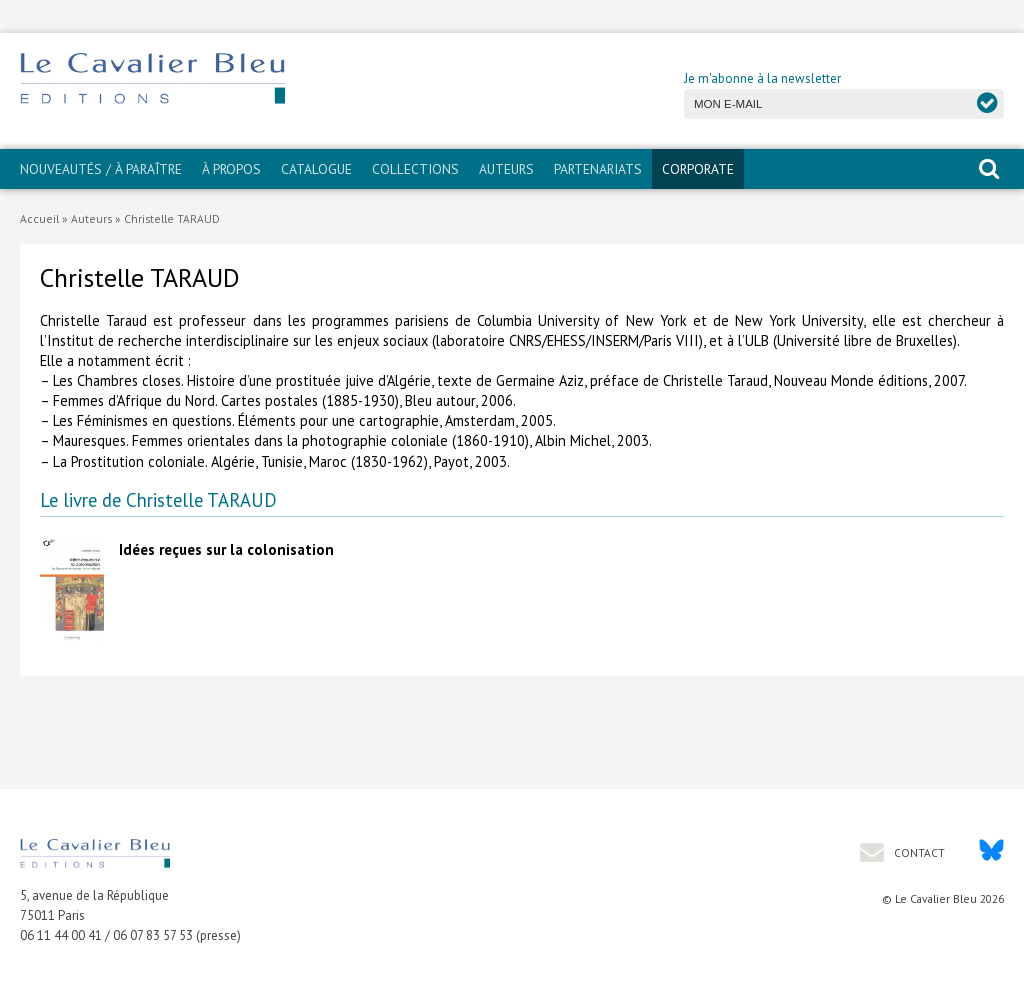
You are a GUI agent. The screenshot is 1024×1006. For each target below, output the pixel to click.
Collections (415, 169)
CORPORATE (698, 169)
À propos (231, 169)
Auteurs (506, 169)
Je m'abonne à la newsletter (762, 78)
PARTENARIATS (598, 169)
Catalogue (316, 169)
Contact (918, 852)
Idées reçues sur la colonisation (226, 549)
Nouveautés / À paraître (101, 169)
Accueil (39, 218)
